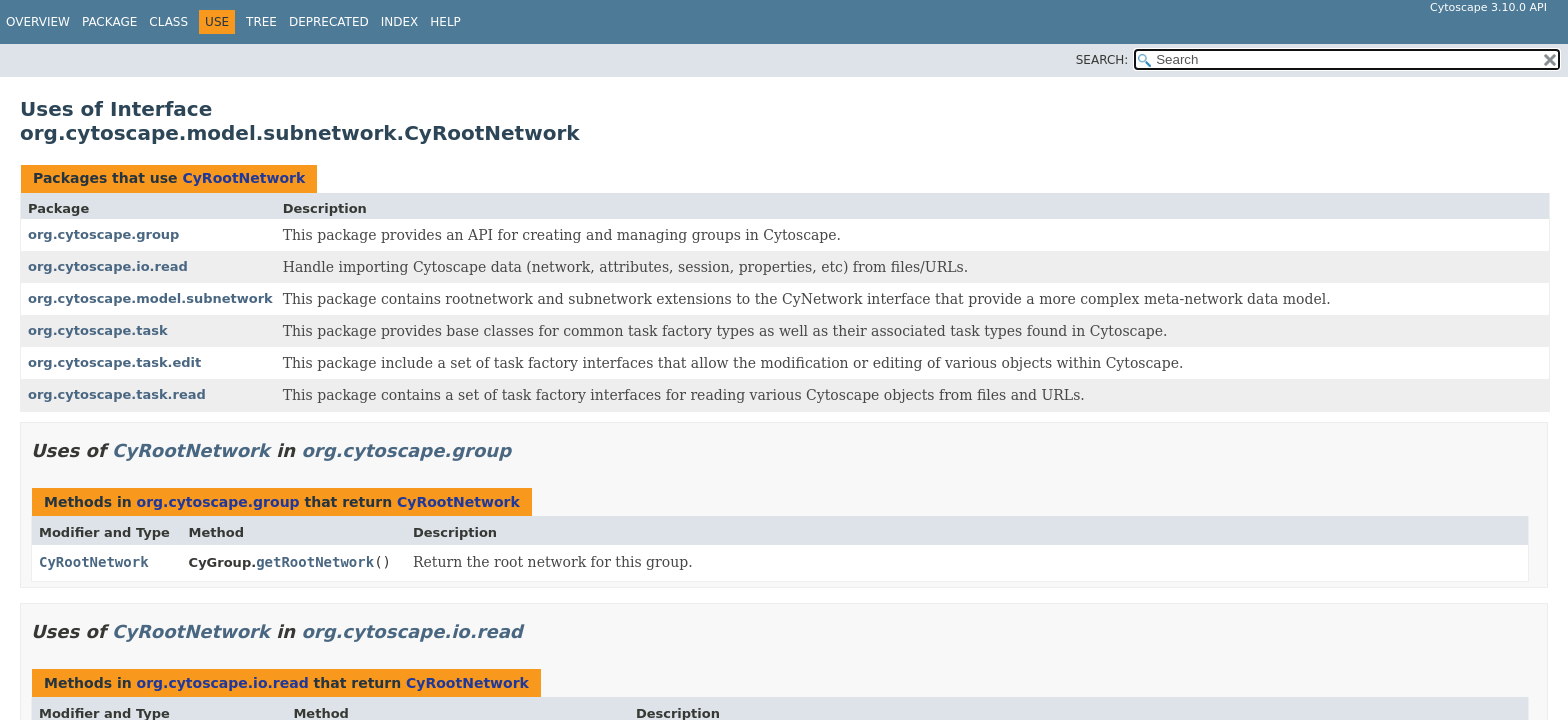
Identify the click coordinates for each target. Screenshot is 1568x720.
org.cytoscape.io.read (108, 266)
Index (400, 22)
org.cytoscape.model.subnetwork (150, 298)
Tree (261, 22)
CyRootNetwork (243, 178)
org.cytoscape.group (103, 234)
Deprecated (329, 22)
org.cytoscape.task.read (117, 394)
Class (168, 22)
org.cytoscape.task (98, 330)
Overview (38, 22)
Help (445, 22)
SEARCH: (1102, 60)
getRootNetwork (315, 562)
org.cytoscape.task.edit (114, 362)
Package (109, 22)
